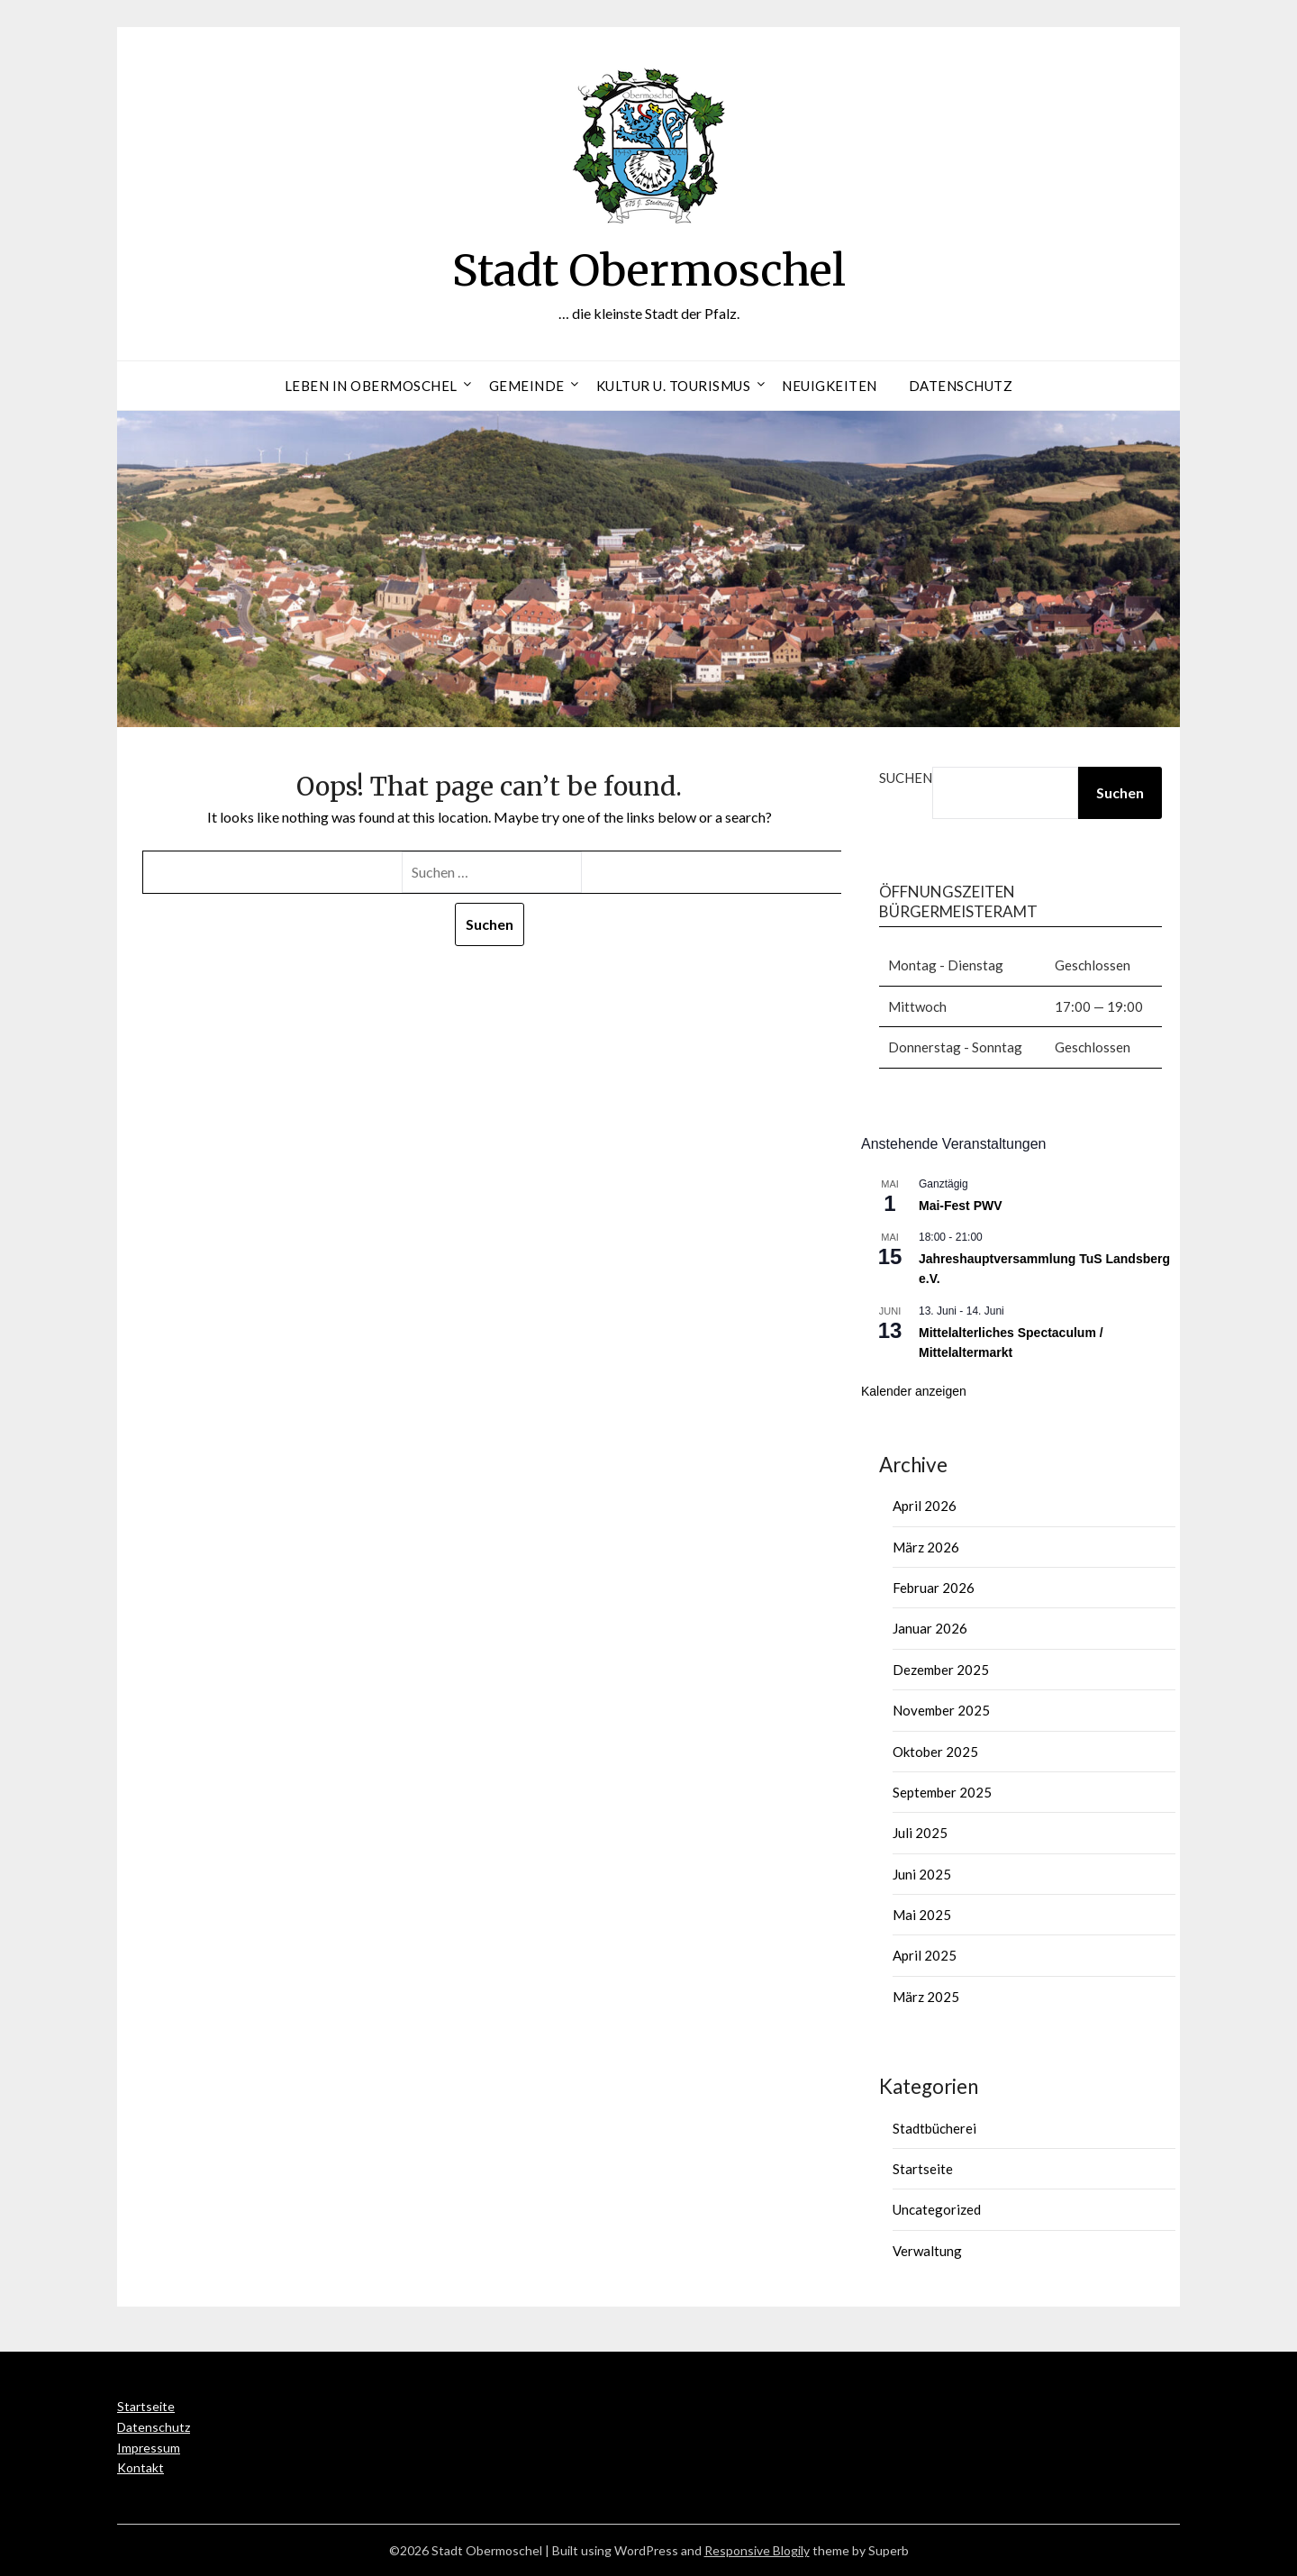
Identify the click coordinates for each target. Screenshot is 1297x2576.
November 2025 (941, 1710)
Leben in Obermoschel (371, 386)
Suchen (905, 777)
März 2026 (926, 1547)
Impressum (148, 2447)
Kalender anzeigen (913, 1391)
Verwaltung (927, 2251)
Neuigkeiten (829, 386)
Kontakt (140, 2467)
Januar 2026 (930, 1628)
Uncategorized (937, 2209)
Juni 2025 (922, 1874)
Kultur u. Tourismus (673, 386)
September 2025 (942, 1792)
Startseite (923, 2169)
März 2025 (926, 1997)
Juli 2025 (920, 1833)
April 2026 (925, 1505)
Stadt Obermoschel (649, 270)
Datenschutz (961, 386)
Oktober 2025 (935, 1751)
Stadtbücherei (934, 2128)
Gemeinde (527, 386)
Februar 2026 (934, 1587)
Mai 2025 (922, 1915)
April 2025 (925, 1955)
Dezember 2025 (941, 1669)
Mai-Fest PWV (960, 1205)
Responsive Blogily (757, 2550)
